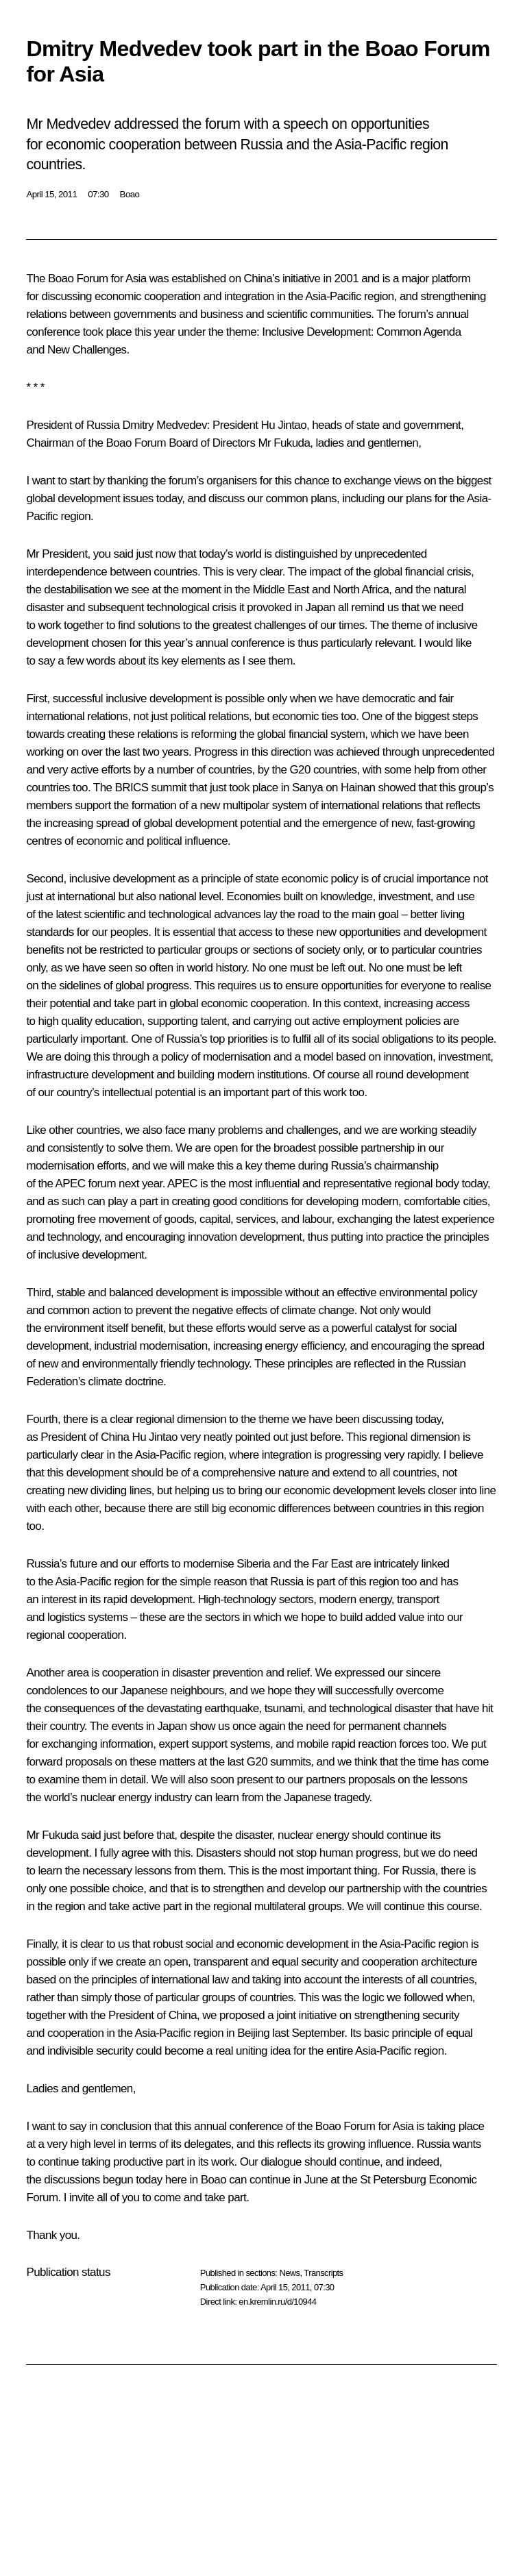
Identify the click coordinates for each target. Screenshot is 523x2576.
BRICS (131, 787)
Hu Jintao (283, 425)
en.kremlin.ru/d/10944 (277, 2301)
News (289, 2273)
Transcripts (323, 2273)
